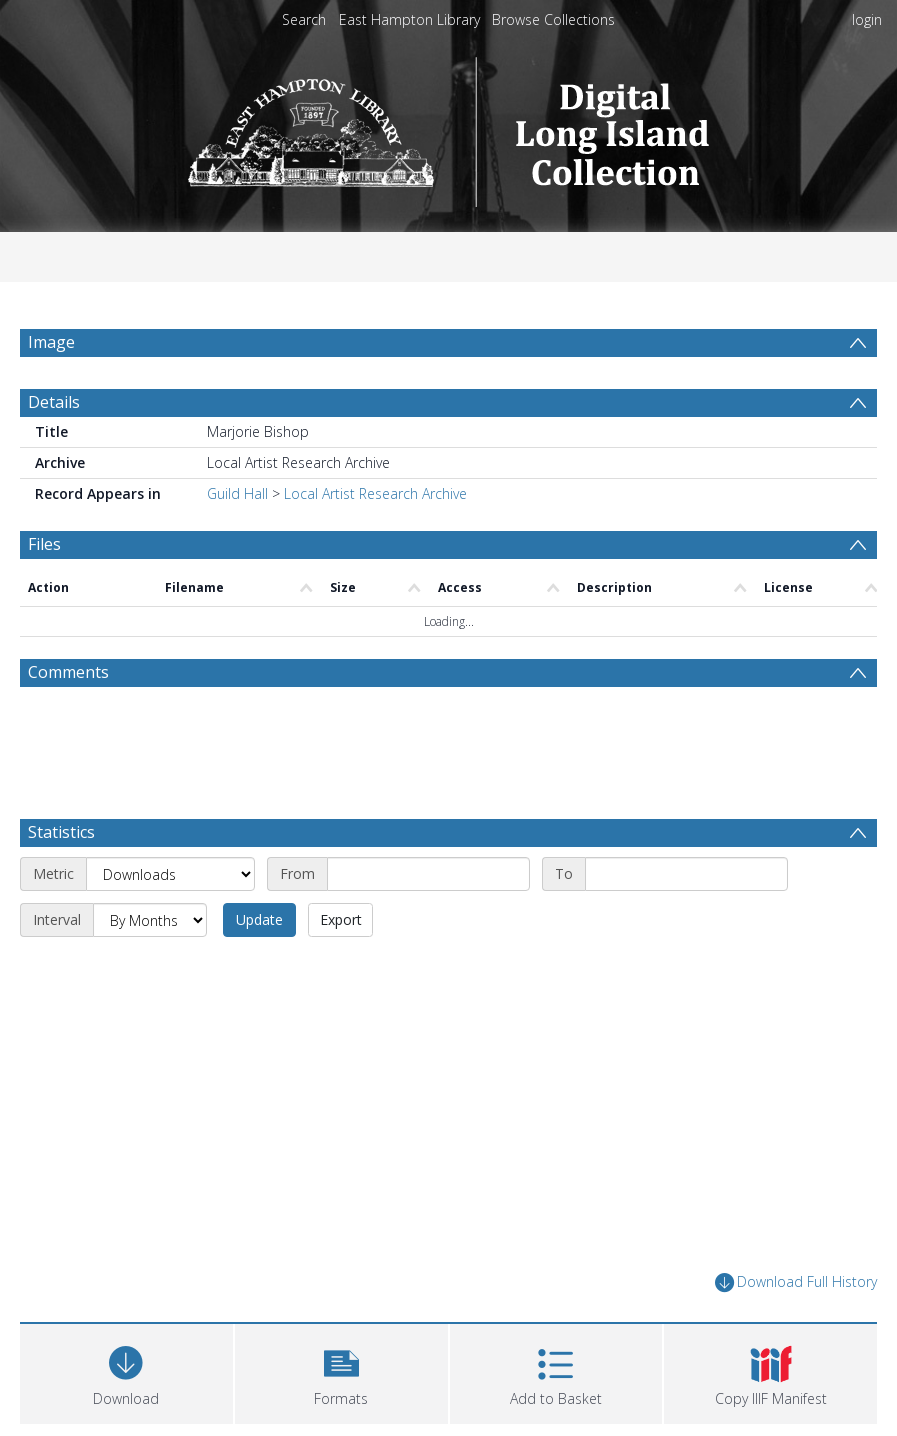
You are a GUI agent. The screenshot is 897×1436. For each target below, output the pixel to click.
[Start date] (428, 874)
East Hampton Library (409, 19)
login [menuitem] (867, 19)
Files (44, 544)
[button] (341, 1371)
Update (259, 919)
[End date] (686, 874)
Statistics (61, 832)
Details (54, 402)
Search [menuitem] (304, 19)
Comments (68, 672)
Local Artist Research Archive (375, 493)
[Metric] (170, 874)
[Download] (126, 1371)
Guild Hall (237, 493)
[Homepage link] (448, 126)
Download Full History (796, 1282)
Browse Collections (553, 19)
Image (51, 342)
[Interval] (150, 920)
